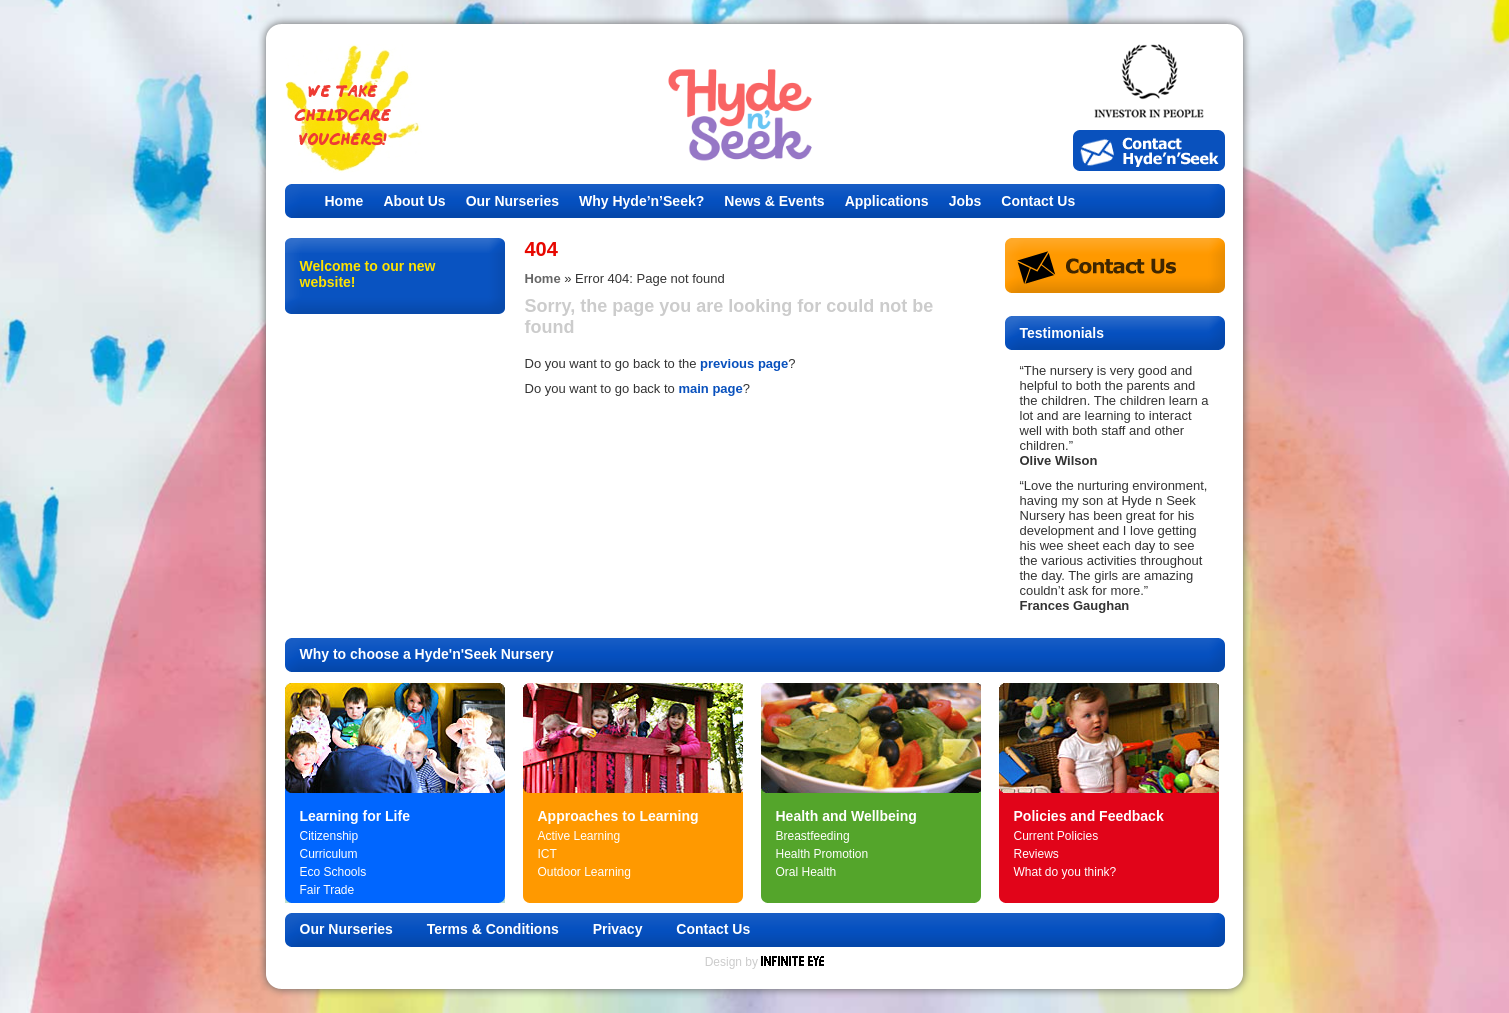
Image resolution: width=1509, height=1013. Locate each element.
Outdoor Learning (584, 872)
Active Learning (579, 836)
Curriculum (329, 854)
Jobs (965, 201)
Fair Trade (327, 890)
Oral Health (806, 872)
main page (710, 388)
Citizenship (329, 836)
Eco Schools (333, 872)
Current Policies (1056, 836)
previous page (744, 363)
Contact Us (1038, 201)
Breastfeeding (813, 836)
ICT (547, 854)
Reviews (1036, 854)
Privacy (618, 929)
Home (344, 201)
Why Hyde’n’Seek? (641, 201)
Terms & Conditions (493, 929)
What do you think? (1065, 872)
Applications (887, 201)
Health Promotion (822, 854)
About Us (414, 201)
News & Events (774, 201)
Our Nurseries (512, 201)
